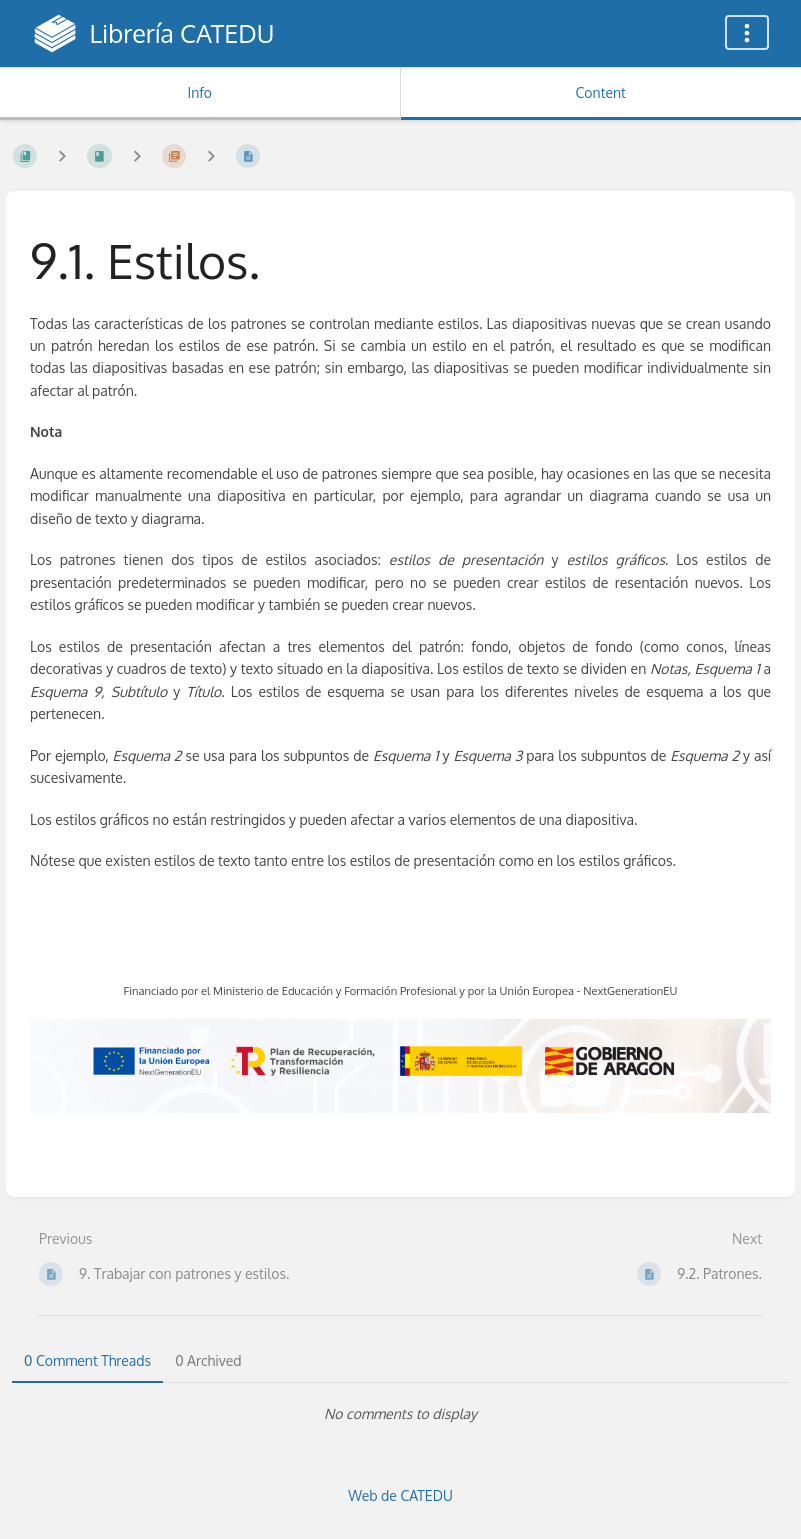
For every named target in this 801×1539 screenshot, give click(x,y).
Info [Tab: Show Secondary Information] (199, 92)
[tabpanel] (400, 1414)
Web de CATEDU (400, 1495)
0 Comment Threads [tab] (87, 1360)
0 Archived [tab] (208, 1360)
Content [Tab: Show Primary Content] (601, 92)
